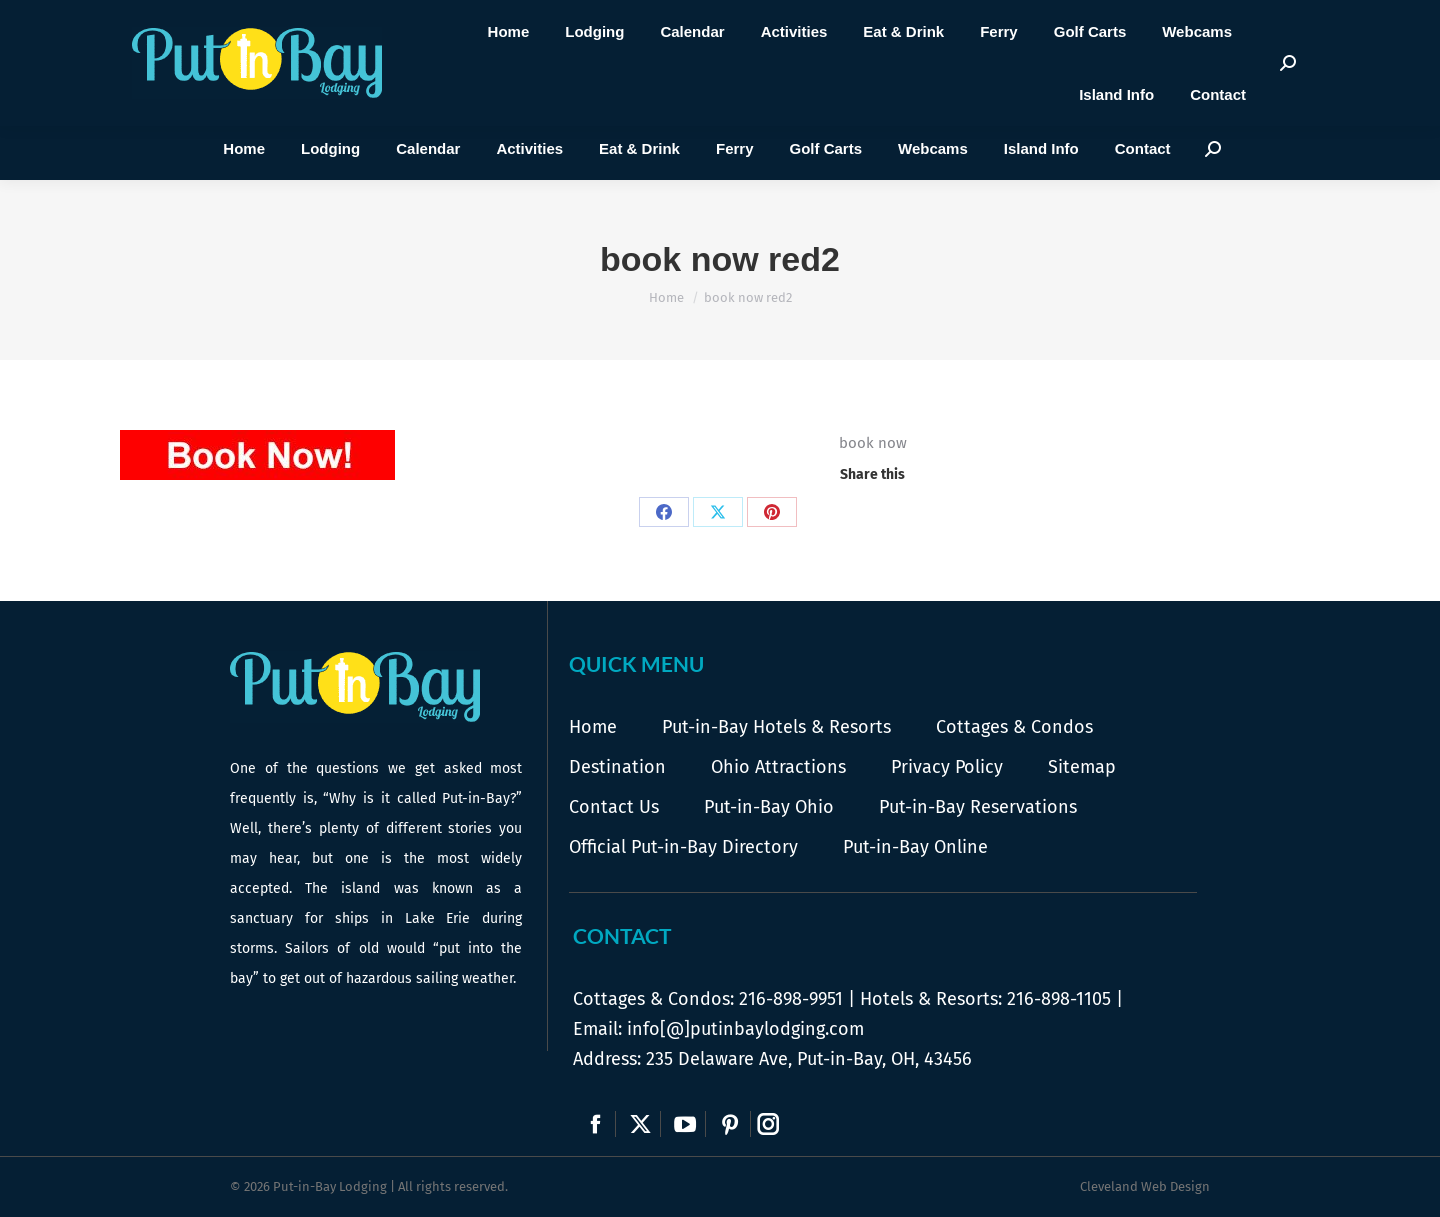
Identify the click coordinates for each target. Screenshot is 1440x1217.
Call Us (471, 82)
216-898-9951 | (502, 63)
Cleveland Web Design (1145, 1186)
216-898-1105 (1059, 999)
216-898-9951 (791, 999)
